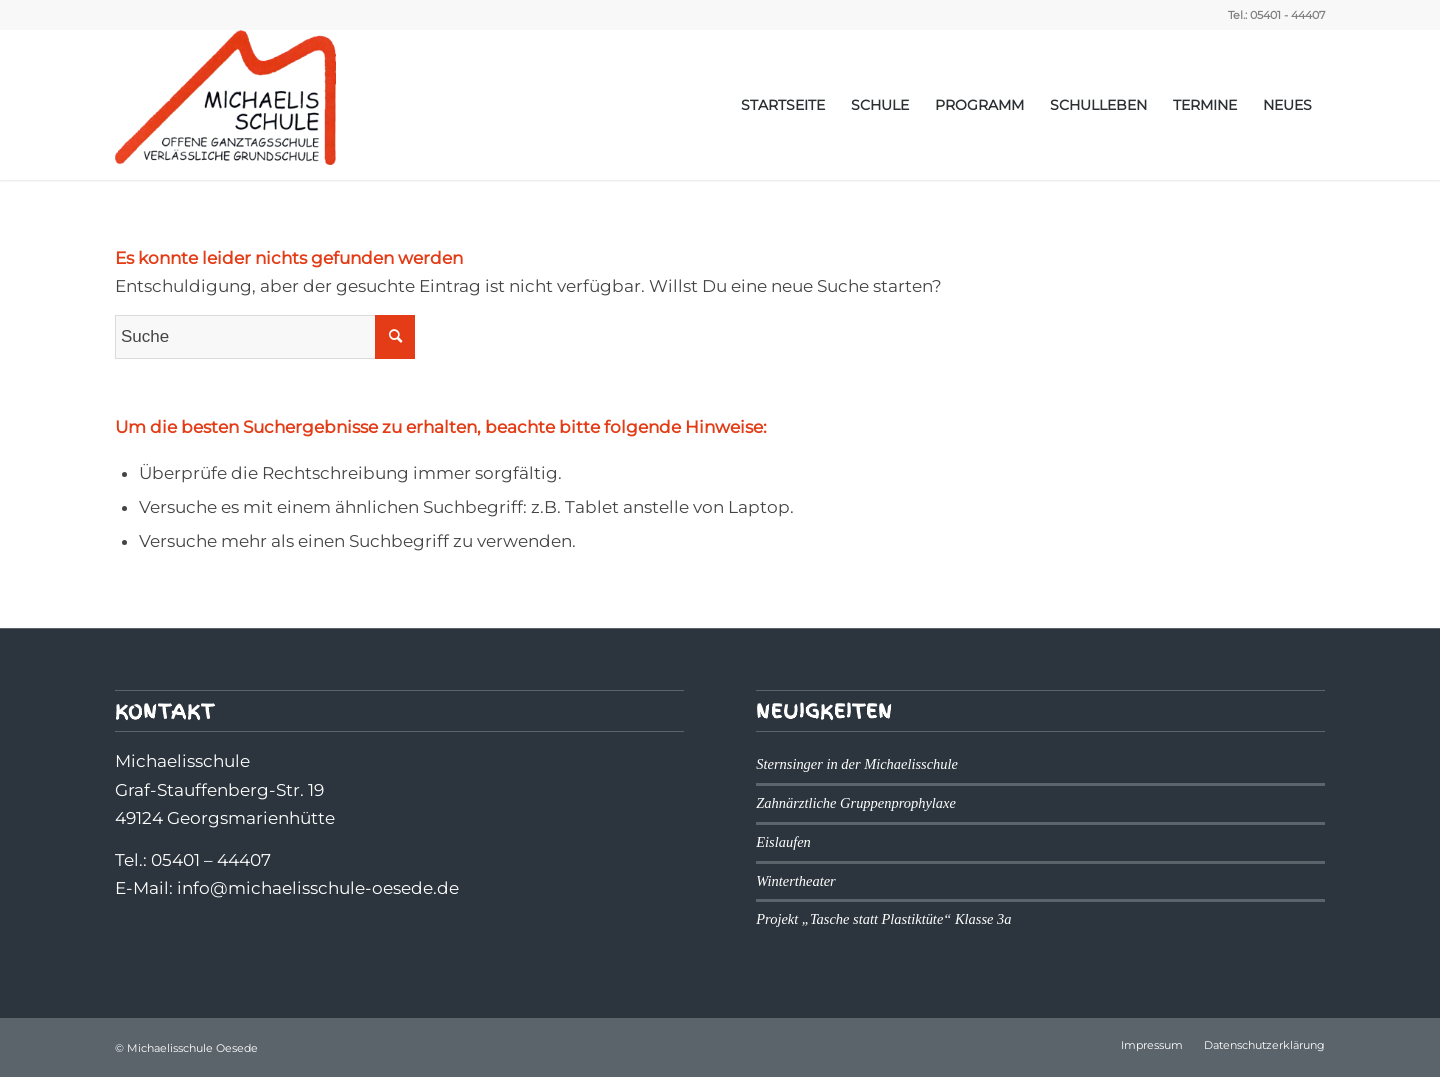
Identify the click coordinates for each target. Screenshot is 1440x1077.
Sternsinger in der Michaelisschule (857, 764)
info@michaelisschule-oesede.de (318, 888)
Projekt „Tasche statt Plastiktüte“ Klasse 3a (883, 919)
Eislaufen (783, 842)
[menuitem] (783, 105)
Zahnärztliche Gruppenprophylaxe (856, 803)
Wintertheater (795, 881)
